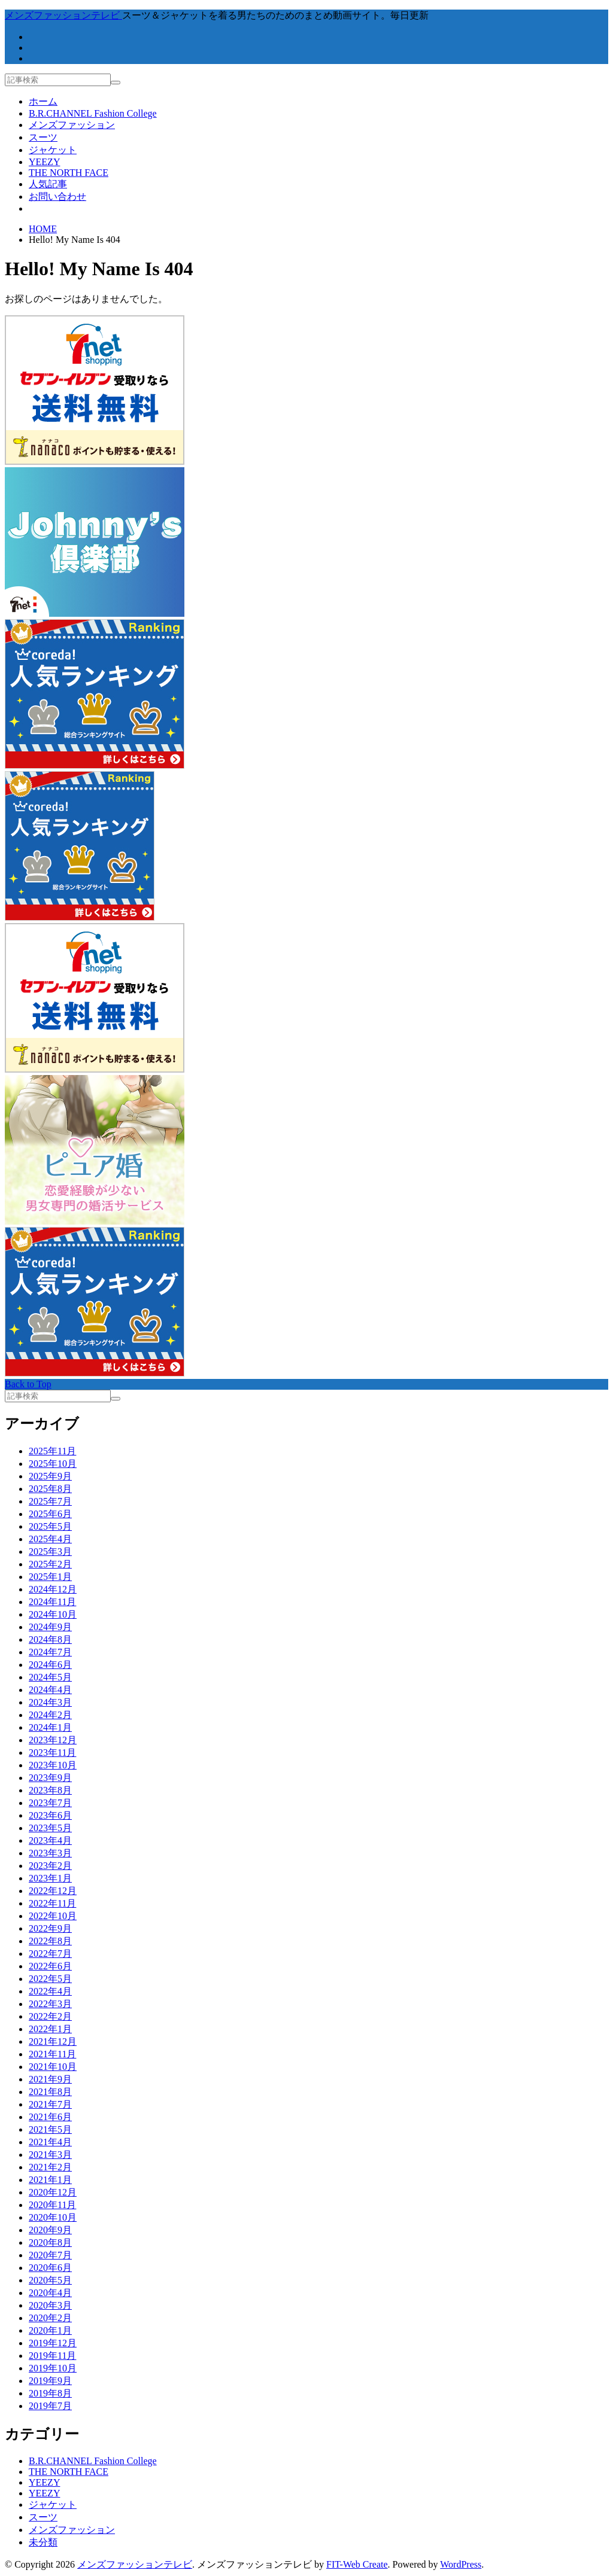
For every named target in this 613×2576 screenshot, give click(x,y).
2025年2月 (50, 1564)
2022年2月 (50, 2016)
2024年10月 (53, 1614)
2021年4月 (50, 2142)
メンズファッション (72, 125)
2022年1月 (50, 2029)
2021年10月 (53, 2067)
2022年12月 (53, 1891)
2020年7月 (50, 2255)
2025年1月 (50, 1577)
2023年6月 (50, 1815)
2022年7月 (50, 1953)
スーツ (43, 137)
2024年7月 (50, 1652)
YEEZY (44, 162)
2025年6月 (50, 1514)
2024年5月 (50, 1677)
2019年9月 (50, 2381)
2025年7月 (50, 1501)
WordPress (460, 2564)
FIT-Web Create (357, 2564)
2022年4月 (50, 1991)
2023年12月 (53, 1740)
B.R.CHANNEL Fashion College (93, 113)
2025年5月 (50, 1526)
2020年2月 (50, 2318)
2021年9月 (50, 2079)
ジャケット (53, 150)
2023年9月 (50, 1778)
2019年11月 (52, 2355)
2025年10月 (53, 1463)
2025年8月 (50, 1489)
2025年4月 (50, 1539)
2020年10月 (53, 2217)
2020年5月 (50, 2280)
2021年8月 (50, 2092)
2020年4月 (50, 2293)
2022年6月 (50, 1966)
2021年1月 (50, 2180)
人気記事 (48, 184)
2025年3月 (50, 1551)
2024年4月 (50, 1690)
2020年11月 (52, 2205)
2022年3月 (50, 2004)
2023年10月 (53, 1765)
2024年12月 (53, 1589)
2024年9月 (50, 1627)
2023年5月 (50, 1828)
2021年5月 (50, 2129)
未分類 (43, 2542)
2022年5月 (50, 1979)
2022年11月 (52, 1903)
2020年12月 (53, 2192)
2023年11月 (52, 1752)
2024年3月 (50, 1702)
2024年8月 (50, 1639)
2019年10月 (53, 2368)
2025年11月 (52, 1451)
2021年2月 (50, 2167)
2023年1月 (50, 1878)
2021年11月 (52, 2054)
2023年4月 (50, 1840)
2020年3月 (50, 2305)
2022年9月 (50, 1928)
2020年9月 (50, 2230)
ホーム (43, 101)
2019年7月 (50, 2406)
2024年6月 (50, 1665)
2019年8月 (50, 2393)
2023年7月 (50, 1803)
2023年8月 (50, 1790)
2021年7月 (50, 2104)
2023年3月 (50, 1853)
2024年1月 (50, 1727)
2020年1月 (50, 2330)
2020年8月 (50, 2242)
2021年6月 (50, 2117)
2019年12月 (53, 2343)
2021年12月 (53, 2041)
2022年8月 (50, 1941)
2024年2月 (50, 1715)
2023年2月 (50, 1866)
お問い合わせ (57, 196)
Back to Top (28, 1384)
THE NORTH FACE (68, 173)
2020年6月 (50, 2268)
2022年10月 (53, 1916)
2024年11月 (52, 1602)
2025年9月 (50, 1476)
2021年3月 (50, 2154)
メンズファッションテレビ (134, 2564)
